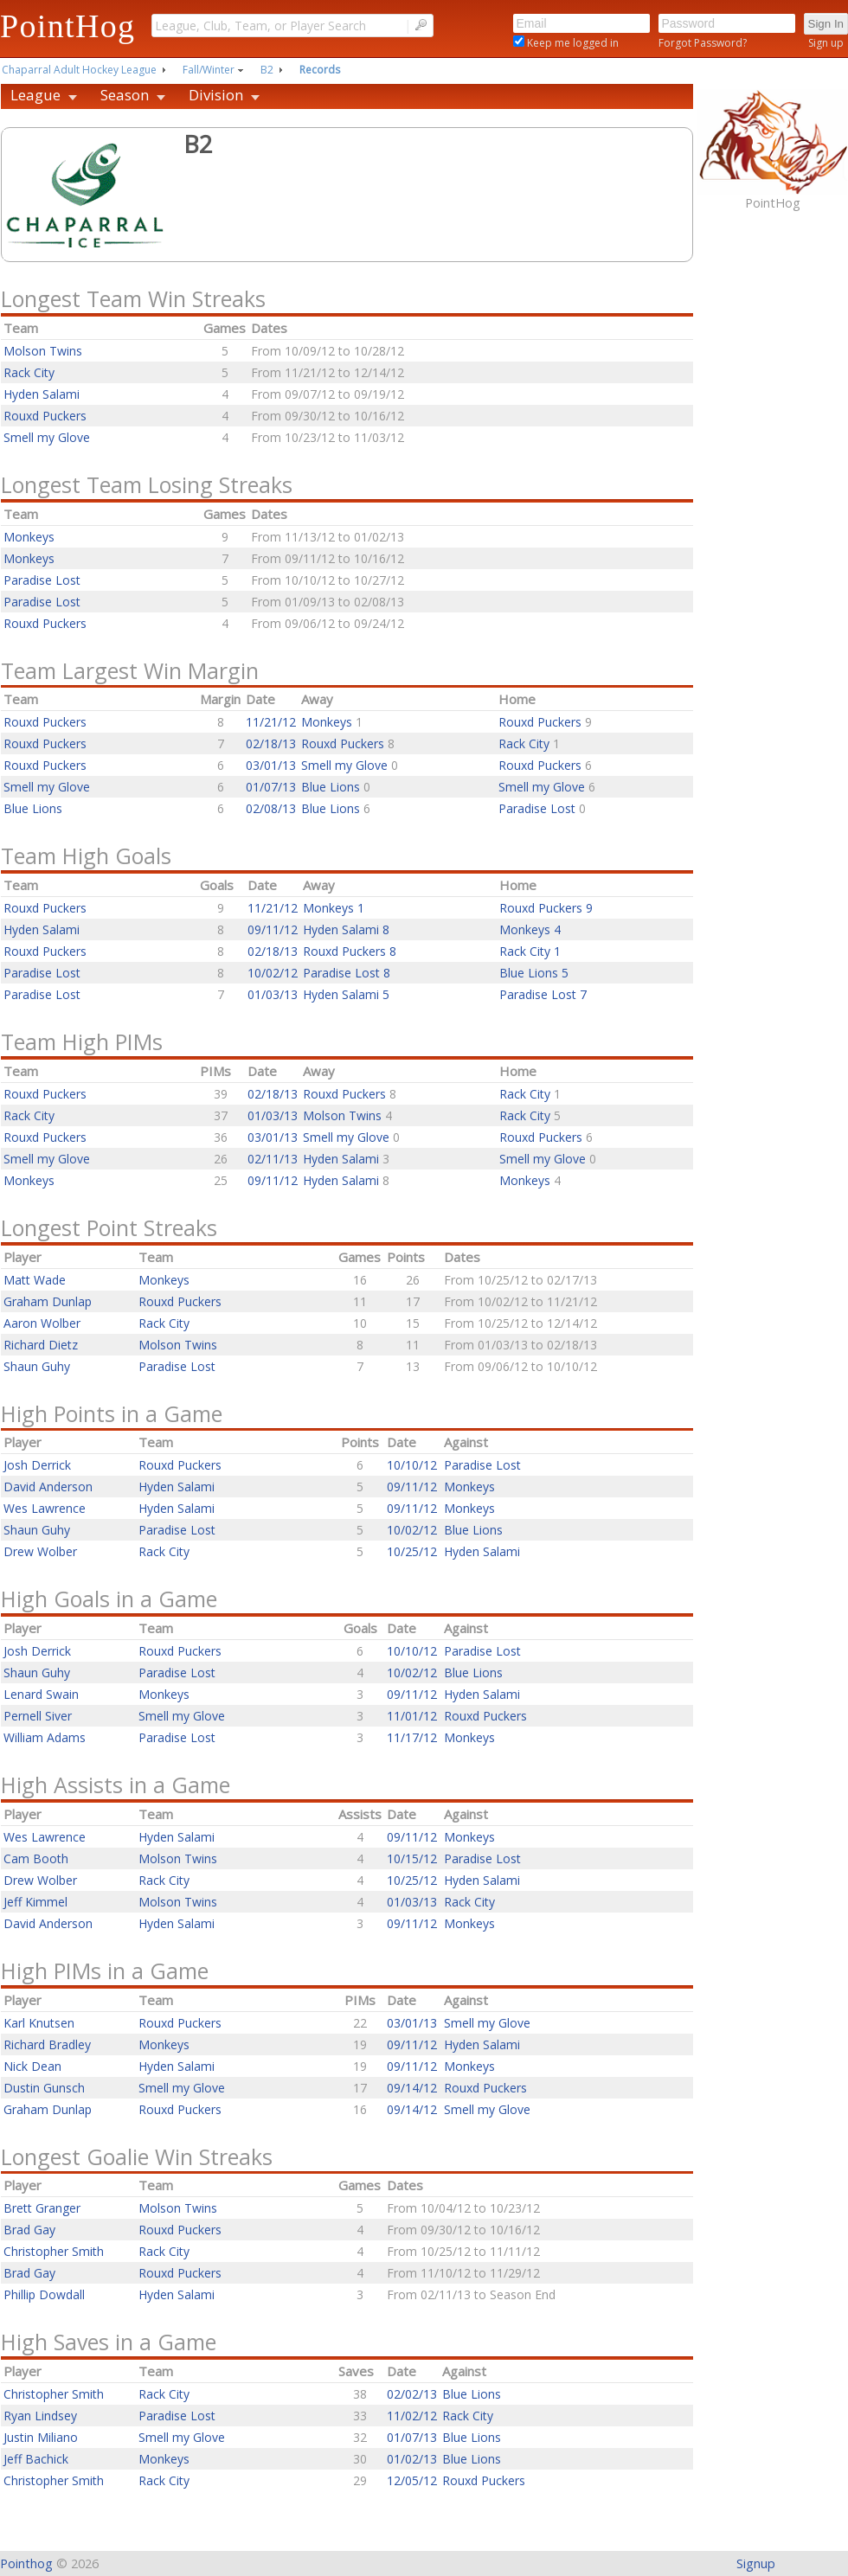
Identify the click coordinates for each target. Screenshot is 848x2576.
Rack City (29, 372)
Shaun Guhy (36, 1366)
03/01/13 (271, 765)
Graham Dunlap (47, 1301)
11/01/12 (412, 1716)
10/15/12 (412, 1858)
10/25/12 (412, 1551)
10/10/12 (412, 1465)
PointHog (67, 26)
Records (319, 69)
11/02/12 (412, 2415)
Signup (755, 2563)
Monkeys (29, 537)
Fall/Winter (208, 69)
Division (216, 95)
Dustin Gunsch (44, 2087)
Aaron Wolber (41, 1323)
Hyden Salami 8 (346, 929)
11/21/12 (271, 722)
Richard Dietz (40, 1344)
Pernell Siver (37, 1716)
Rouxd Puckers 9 (546, 908)
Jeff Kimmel (35, 1902)
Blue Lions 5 (534, 972)
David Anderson (48, 1486)
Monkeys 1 (333, 908)
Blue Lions (332, 787)
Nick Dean (32, 2066)
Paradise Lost (41, 580)
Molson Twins (42, 351)
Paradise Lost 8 (346, 972)
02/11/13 (272, 1158)
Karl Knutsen (38, 2023)
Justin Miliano (40, 2437)
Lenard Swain (41, 1694)
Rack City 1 (530, 951)
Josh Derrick (37, 1465)
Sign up (826, 42)
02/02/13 (412, 2394)
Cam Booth (35, 1858)
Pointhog (26, 2563)
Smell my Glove (46, 437)
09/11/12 (272, 929)
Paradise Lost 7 (543, 994)
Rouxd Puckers (45, 415)
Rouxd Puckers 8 (349, 951)
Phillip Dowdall (44, 2294)
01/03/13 (272, 994)
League (35, 95)
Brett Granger (41, 2208)
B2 (266, 69)
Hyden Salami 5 (346, 994)
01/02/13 (412, 2459)
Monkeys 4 (530, 929)
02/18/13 (271, 743)
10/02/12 (272, 972)
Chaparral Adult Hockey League (79, 69)
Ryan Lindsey (40, 2415)
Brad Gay (29, 2229)
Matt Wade (34, 1280)
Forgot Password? (702, 42)
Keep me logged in (571, 42)
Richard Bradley (47, 2044)
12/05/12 (412, 2480)
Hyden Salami (41, 394)
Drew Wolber (40, 1551)
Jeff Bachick (35, 2459)
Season (124, 95)
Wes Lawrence (44, 1508)
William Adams (44, 1737)
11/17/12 (412, 1737)
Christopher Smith (53, 2251)
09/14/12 (412, 2087)
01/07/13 (271, 787)
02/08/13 (271, 808)
